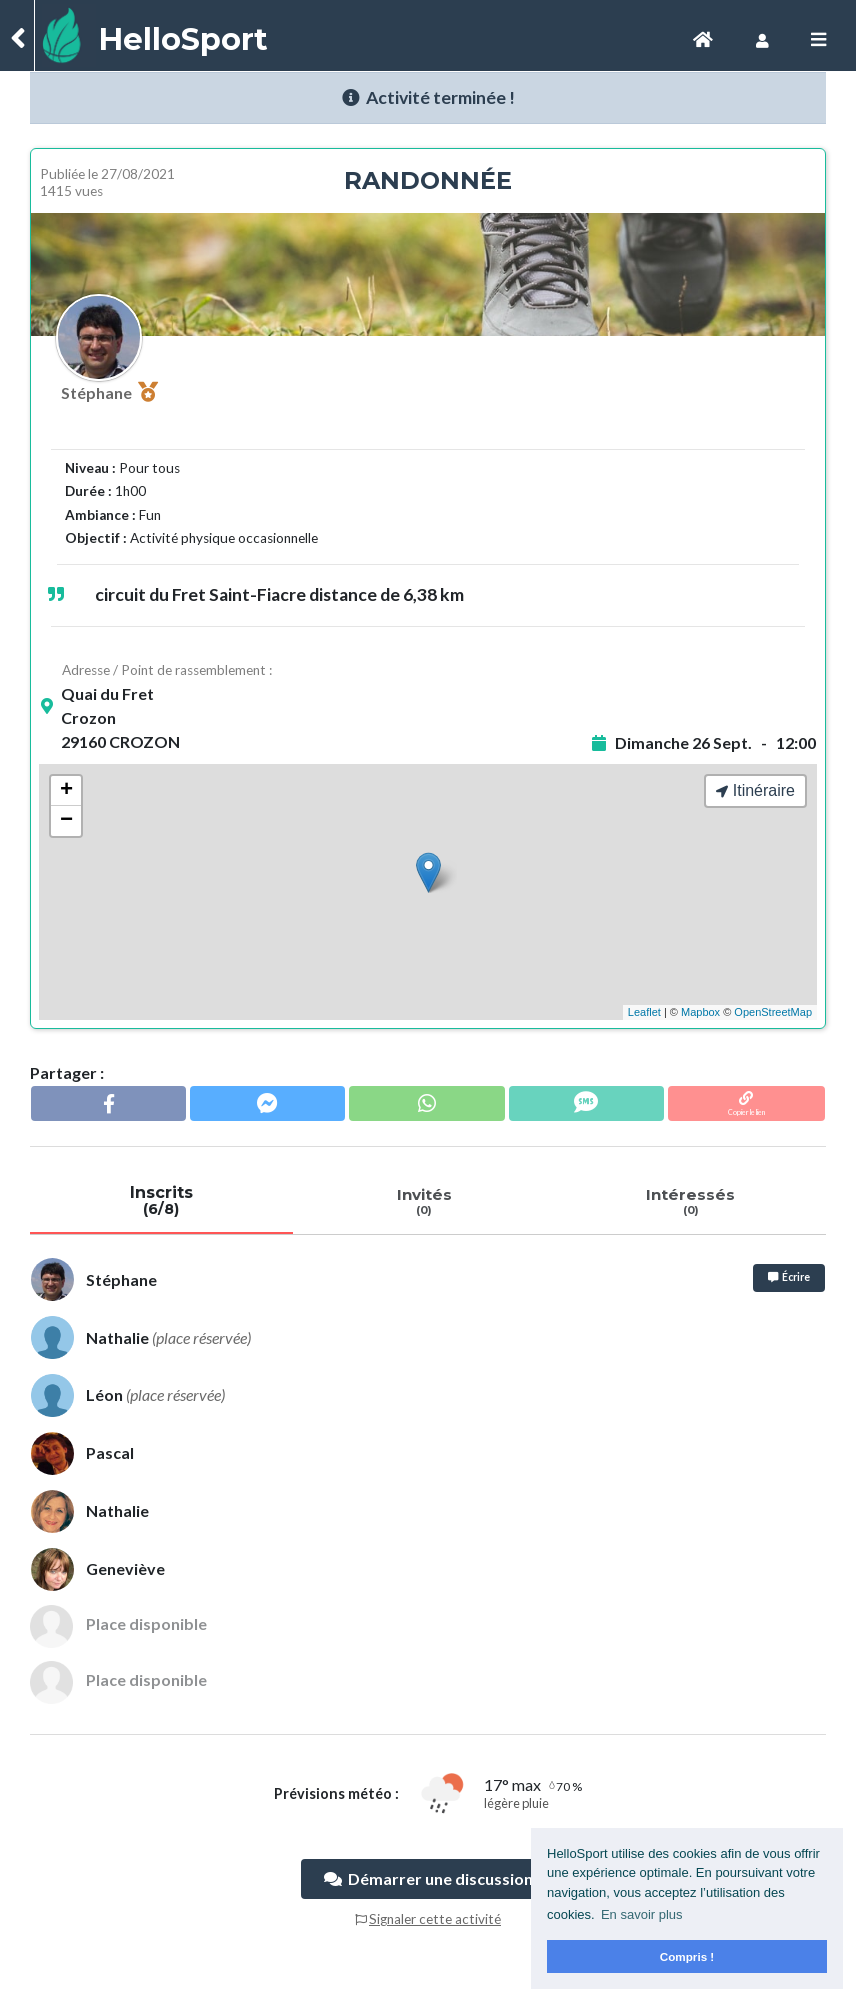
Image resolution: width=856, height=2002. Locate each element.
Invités (424, 1201)
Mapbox (700, 1012)
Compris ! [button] (687, 1956)
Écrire (789, 1277)
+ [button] (66, 791)
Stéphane (109, 392)
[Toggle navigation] (703, 39)
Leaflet (644, 1012)
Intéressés (690, 1201)
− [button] (66, 821)
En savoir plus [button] (642, 1914)
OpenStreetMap (773, 1012)
